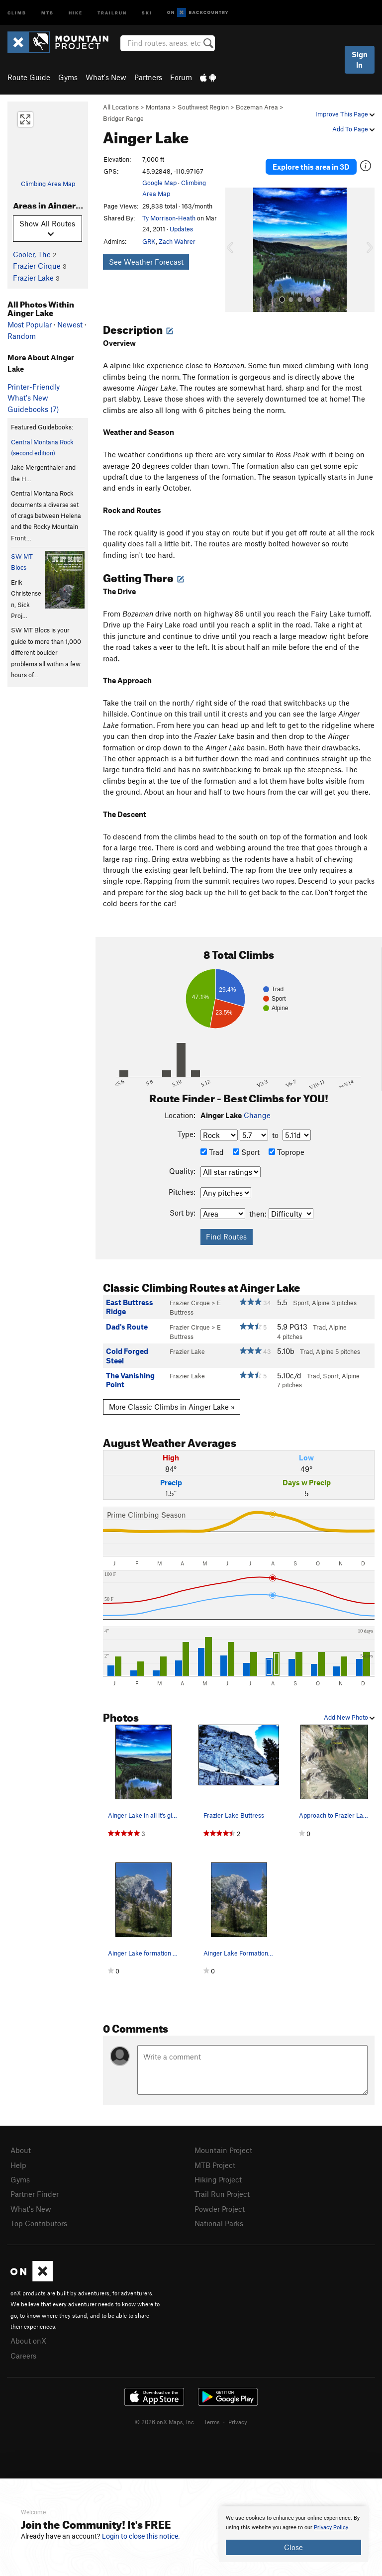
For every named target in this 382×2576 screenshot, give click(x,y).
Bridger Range (123, 118)
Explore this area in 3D (311, 166)
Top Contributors (38, 2223)
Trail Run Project (222, 2193)
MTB (47, 12)
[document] (293, 2534)
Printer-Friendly (33, 386)
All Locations (121, 107)
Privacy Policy (331, 2527)
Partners (148, 77)
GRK (149, 241)
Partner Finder (34, 2193)
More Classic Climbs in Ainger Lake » (172, 1406)
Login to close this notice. (141, 2536)
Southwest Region (203, 107)
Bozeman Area (257, 107)
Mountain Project (223, 2150)
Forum (181, 77)
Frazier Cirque (37, 265)
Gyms (68, 77)
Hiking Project (218, 2179)
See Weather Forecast (146, 261)
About (20, 2150)
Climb (16, 12)
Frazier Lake (33, 277)
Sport (246, 1151)
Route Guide (28, 77)
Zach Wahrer (177, 241)
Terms (212, 2421)
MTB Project (214, 2165)
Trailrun (112, 12)
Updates (181, 229)
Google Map (159, 183)
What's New (106, 77)
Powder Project (219, 2208)
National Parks (218, 2223)
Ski (147, 12)
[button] (235, 250)
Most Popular (29, 324)
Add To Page (353, 129)
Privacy (237, 2421)
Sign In (360, 59)
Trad (212, 1151)
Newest (70, 324)
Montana (158, 107)
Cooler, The (32, 254)
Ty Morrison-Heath (168, 218)
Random (21, 335)
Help (18, 2165)
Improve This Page (345, 114)
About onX (28, 2340)
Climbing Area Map (48, 184)
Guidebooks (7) (33, 409)
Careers (23, 2355)
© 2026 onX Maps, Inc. (165, 2421)
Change (257, 1115)
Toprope (286, 1151)
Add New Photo (349, 1717)
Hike (76, 12)
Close (293, 2547)
